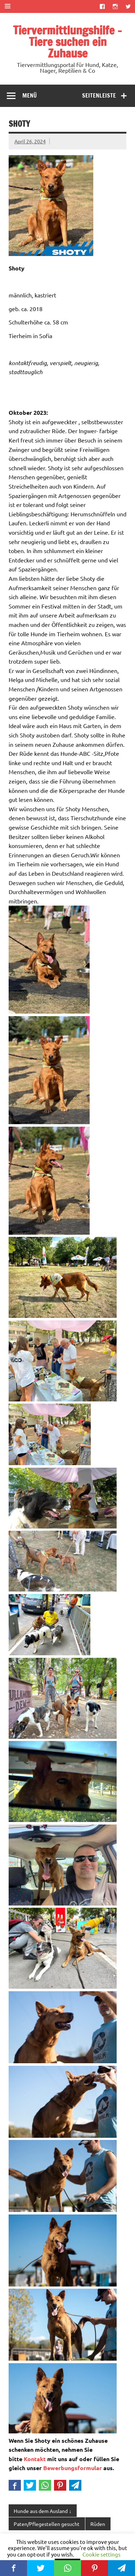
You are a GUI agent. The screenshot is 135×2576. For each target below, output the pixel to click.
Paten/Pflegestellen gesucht (47, 2524)
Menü (29, 95)
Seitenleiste (99, 95)
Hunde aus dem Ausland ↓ (42, 2511)
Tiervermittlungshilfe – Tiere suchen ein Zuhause (67, 42)
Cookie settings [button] (101, 2554)
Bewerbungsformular (72, 2468)
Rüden (97, 2524)
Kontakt (35, 2459)
